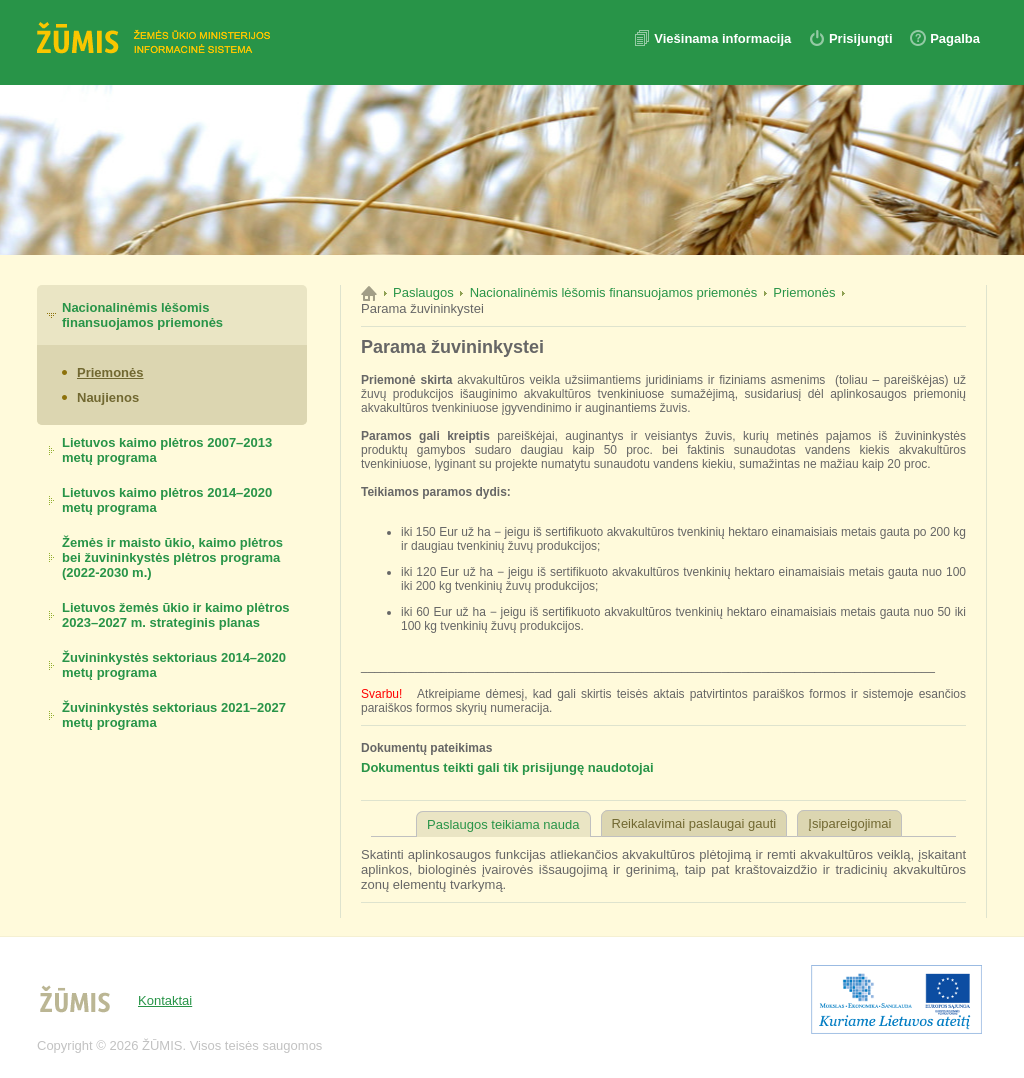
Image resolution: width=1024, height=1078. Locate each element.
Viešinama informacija (724, 38)
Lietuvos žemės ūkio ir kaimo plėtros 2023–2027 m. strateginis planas (176, 615)
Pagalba (955, 38)
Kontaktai (165, 1000)
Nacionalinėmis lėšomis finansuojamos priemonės (142, 315)
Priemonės (110, 372)
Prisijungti (861, 38)
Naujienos (108, 397)
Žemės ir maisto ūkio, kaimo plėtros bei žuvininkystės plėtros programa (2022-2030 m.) (172, 557)
